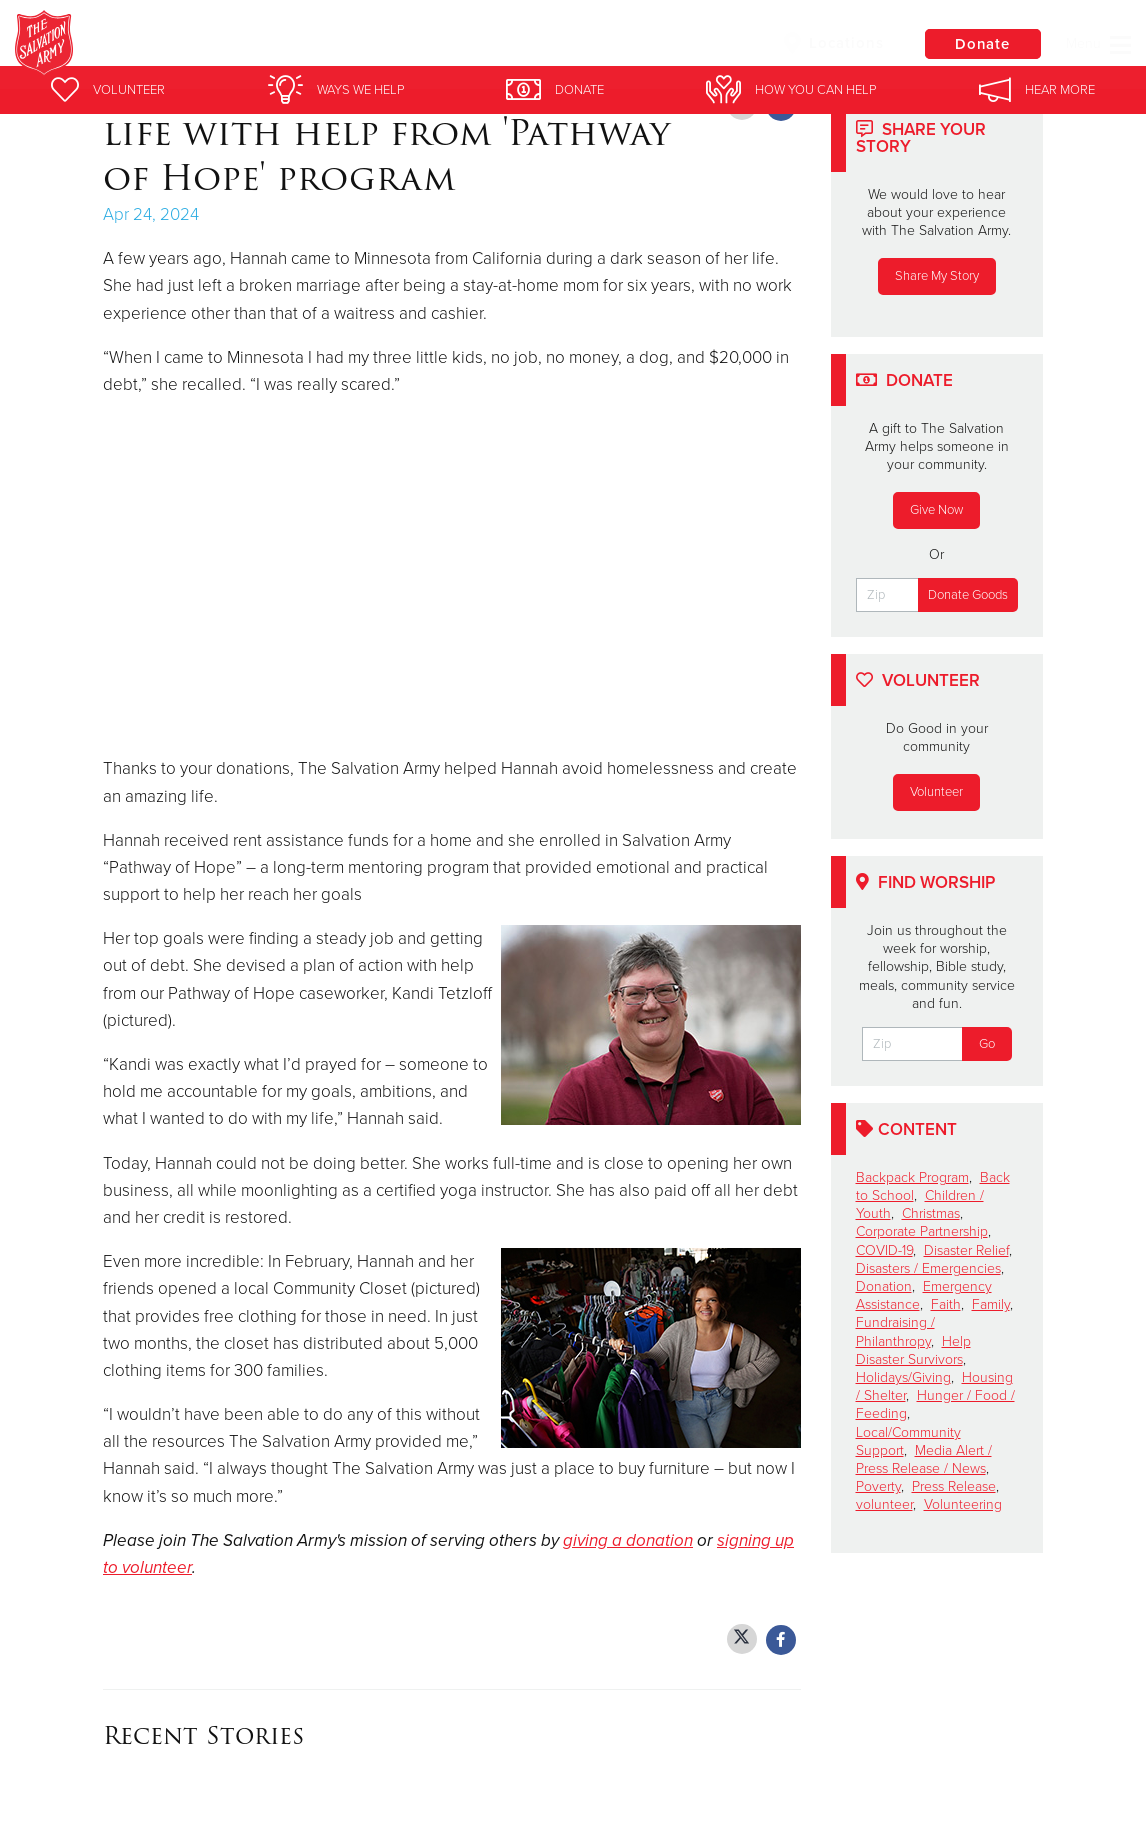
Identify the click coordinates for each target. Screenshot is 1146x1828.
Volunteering (963, 1504)
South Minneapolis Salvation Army (376, 45)
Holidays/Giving (903, 1377)
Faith (946, 1304)
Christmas (931, 1213)
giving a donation (628, 1540)
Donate (981, 44)
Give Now (936, 510)
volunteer (884, 1504)
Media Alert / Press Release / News (924, 1459)
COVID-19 (884, 1250)
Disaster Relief (966, 1250)
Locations (830, 43)
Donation (884, 1286)
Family (991, 1304)
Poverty (878, 1486)
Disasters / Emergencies (928, 1268)
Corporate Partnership (922, 1231)
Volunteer (936, 792)
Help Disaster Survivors (913, 1350)
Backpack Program (912, 1177)
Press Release (954, 1486)
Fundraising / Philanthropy (895, 1331)
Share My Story (937, 276)
